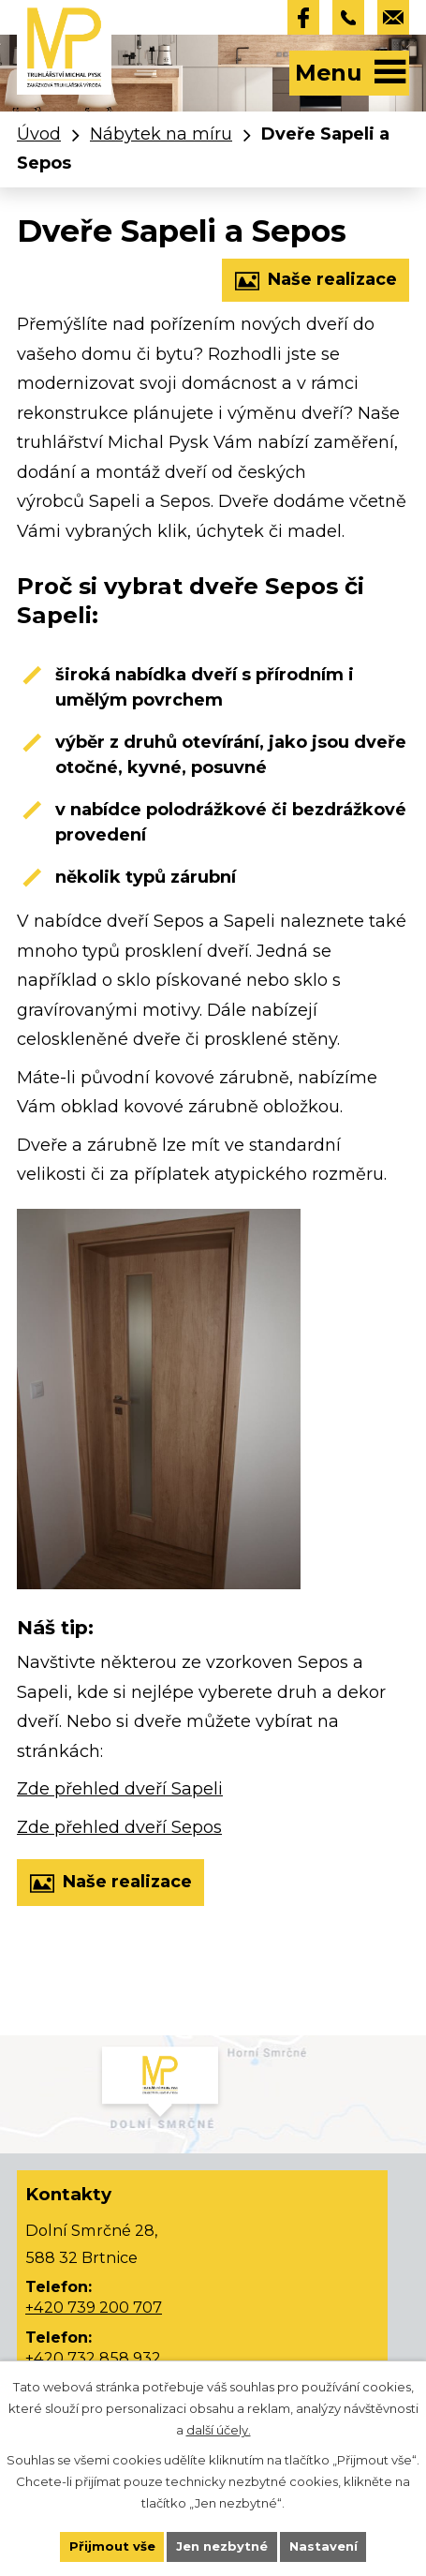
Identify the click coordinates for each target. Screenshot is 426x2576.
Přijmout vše (112, 2546)
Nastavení (323, 2546)
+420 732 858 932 (93, 2357)
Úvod (39, 134)
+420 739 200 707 (93, 2307)
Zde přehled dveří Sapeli (120, 1789)
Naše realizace (316, 281)
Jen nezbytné (222, 2546)
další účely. (218, 2429)
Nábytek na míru (161, 134)
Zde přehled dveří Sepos (119, 1827)
